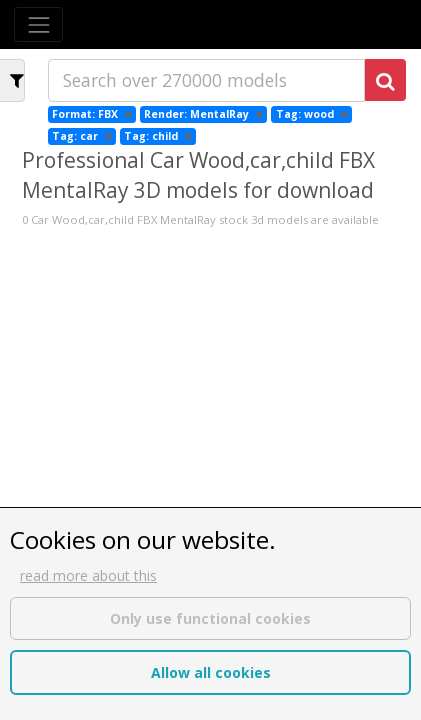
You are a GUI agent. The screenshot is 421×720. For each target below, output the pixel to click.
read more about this (88, 575)
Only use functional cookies (210, 618)
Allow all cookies (211, 672)
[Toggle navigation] (38, 24)
